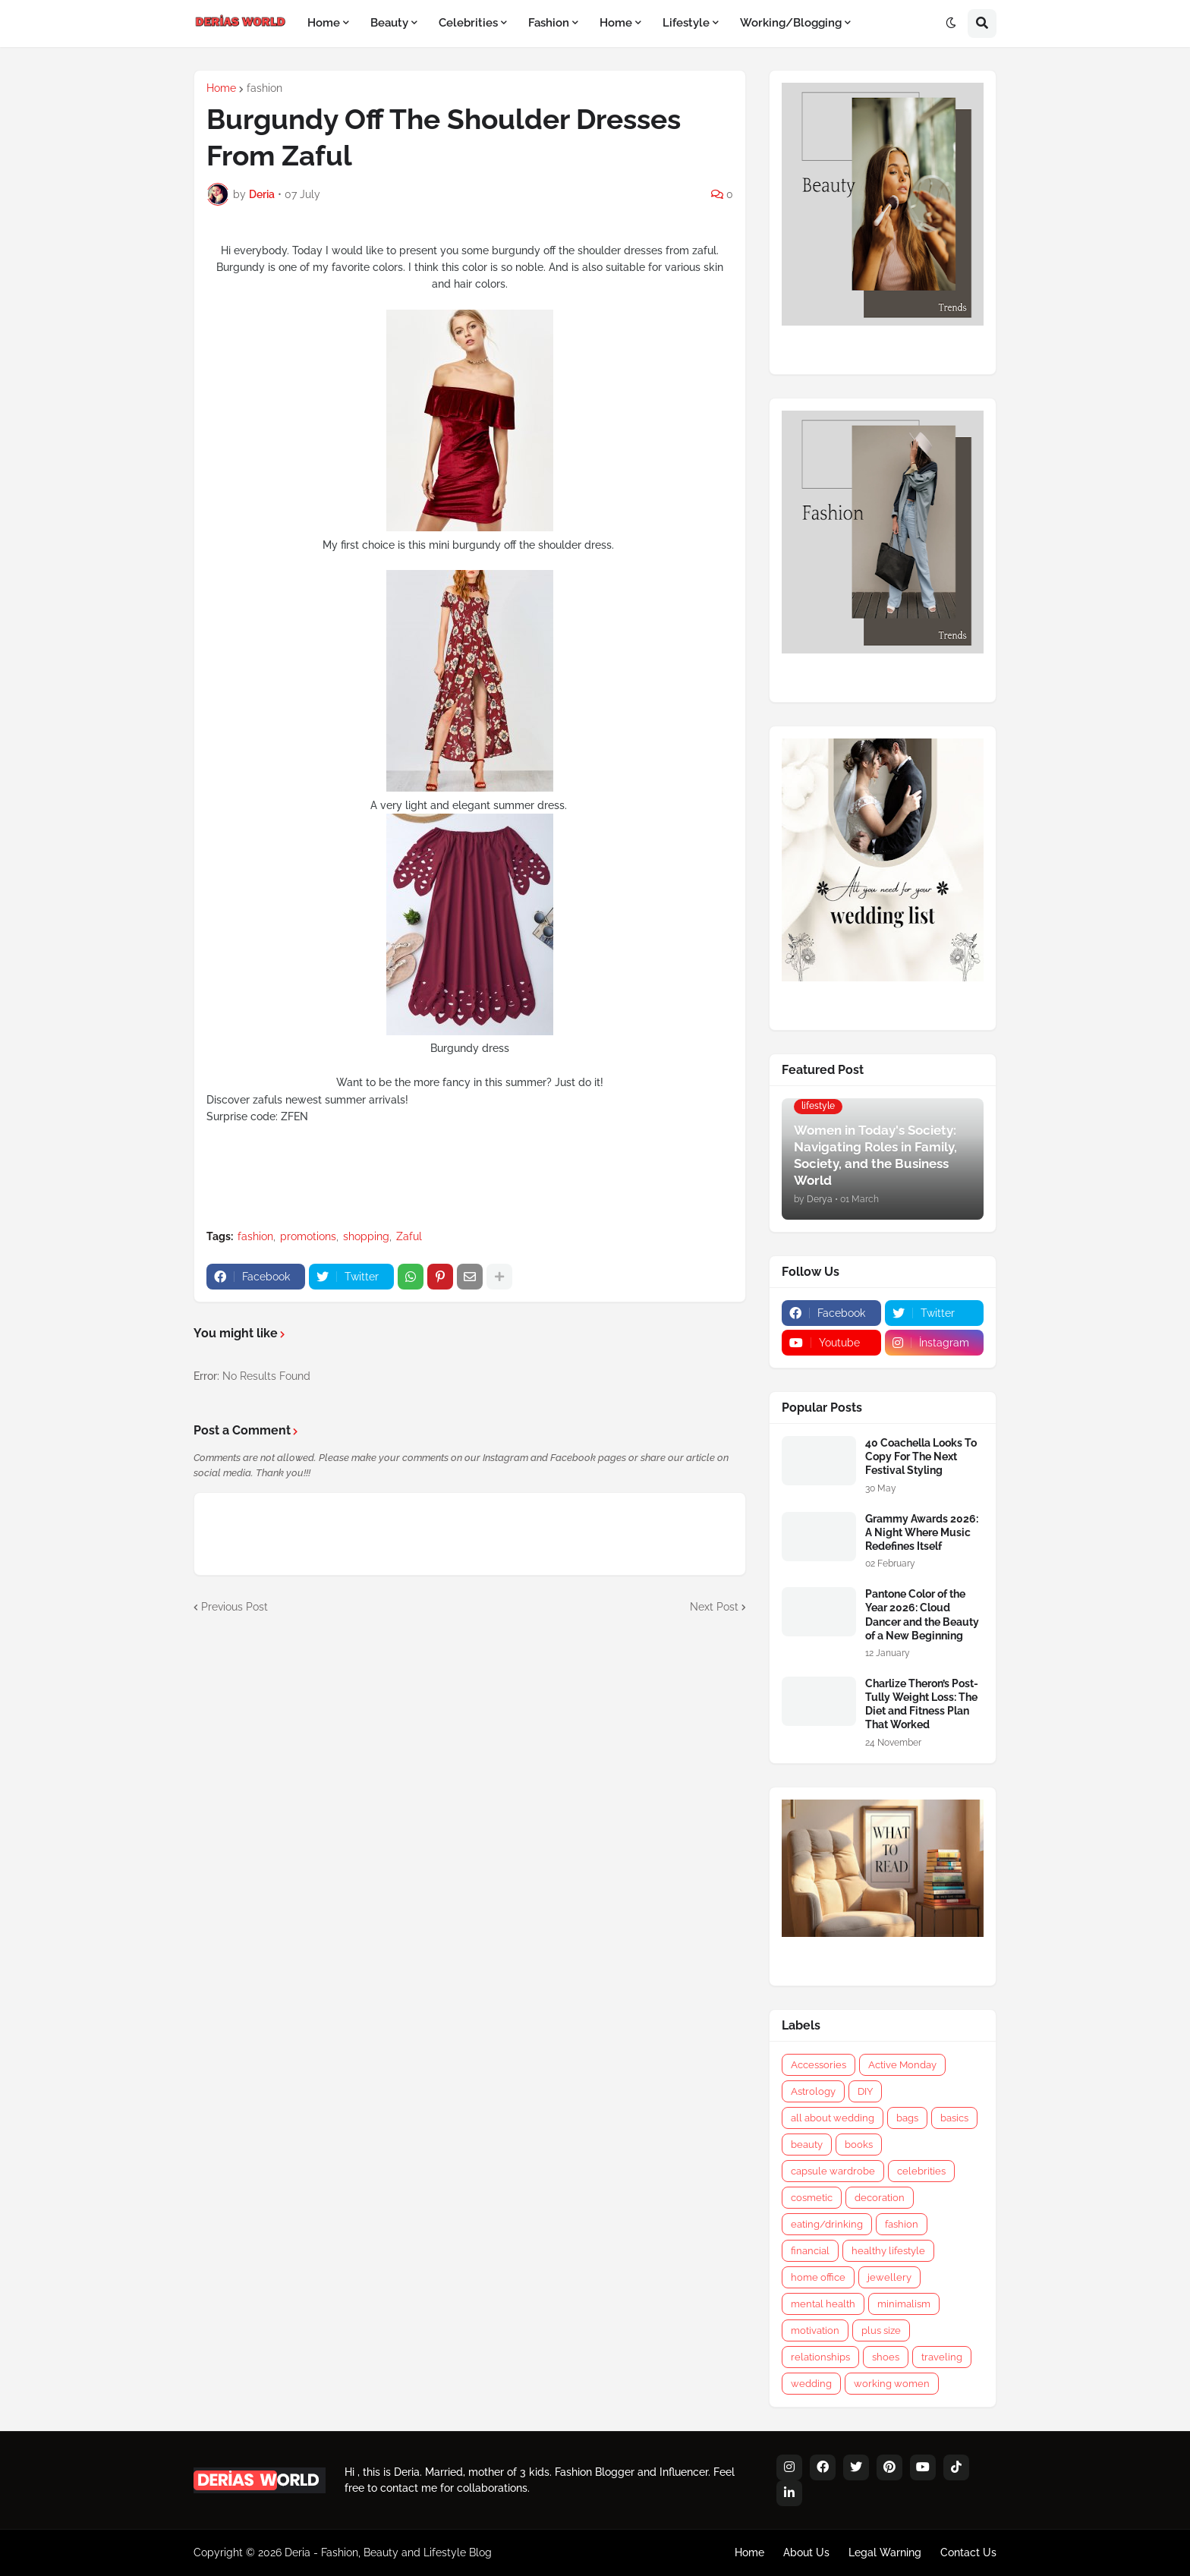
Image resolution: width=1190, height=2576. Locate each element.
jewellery (889, 2277)
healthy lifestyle (888, 2250)
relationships (820, 2357)
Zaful (409, 1236)
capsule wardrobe (833, 2171)
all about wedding (832, 2118)
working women (892, 2383)
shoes (885, 2357)
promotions (308, 1236)
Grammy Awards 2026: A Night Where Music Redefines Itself (921, 1532)
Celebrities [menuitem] (468, 23)
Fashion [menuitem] (548, 23)
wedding (811, 2383)
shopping (366, 1236)
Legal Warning (884, 2552)
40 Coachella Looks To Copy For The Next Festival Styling (921, 1456)
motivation (815, 2330)
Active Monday (902, 2065)
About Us (806, 2552)
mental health (823, 2304)
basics (954, 2118)
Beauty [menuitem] (389, 23)
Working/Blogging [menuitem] (791, 23)
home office (818, 2277)
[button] (951, 23)
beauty (807, 2144)
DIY (865, 2091)
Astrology (813, 2091)
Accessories (818, 2065)
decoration (880, 2197)
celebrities (921, 2171)
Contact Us (968, 2552)
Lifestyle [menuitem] (686, 23)
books (859, 2144)
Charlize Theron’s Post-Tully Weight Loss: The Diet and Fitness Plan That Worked (921, 1704)
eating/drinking (827, 2224)
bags (907, 2118)
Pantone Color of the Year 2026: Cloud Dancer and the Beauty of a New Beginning (922, 1615)
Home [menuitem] (323, 23)
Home (221, 88)
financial (810, 2250)
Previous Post (234, 1607)
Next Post (714, 1607)
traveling (941, 2357)
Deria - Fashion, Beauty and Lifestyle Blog (388, 2552)
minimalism (903, 2304)
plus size (881, 2330)
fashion (264, 88)
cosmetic (812, 2197)
